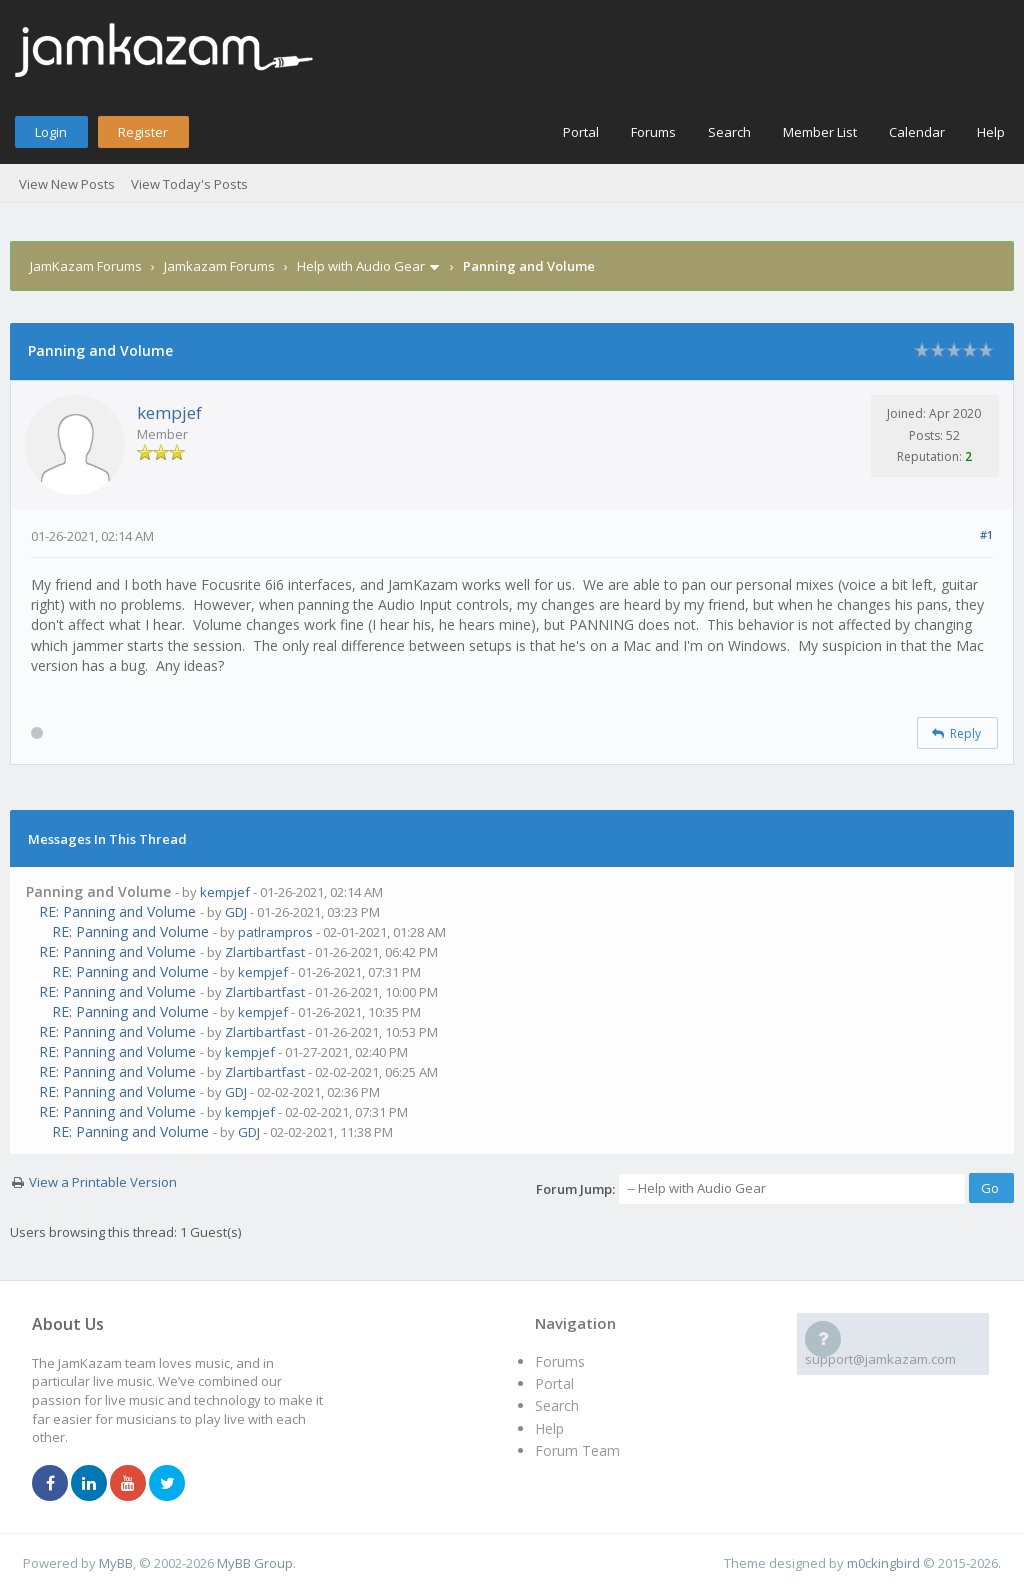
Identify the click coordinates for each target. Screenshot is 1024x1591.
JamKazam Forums (86, 266)
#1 (986, 534)
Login (51, 132)
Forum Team (577, 1450)
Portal (581, 132)
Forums (653, 132)
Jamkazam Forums (219, 266)
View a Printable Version (103, 1182)
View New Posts (67, 184)
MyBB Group (255, 1563)
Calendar (917, 132)
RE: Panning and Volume (117, 911)
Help (991, 132)
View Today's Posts (189, 184)
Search (729, 132)
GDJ (236, 912)
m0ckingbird (883, 1563)
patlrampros (275, 932)
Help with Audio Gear (361, 266)
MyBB (116, 1563)
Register (143, 132)
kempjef (169, 412)
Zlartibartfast (265, 952)
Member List (820, 132)
